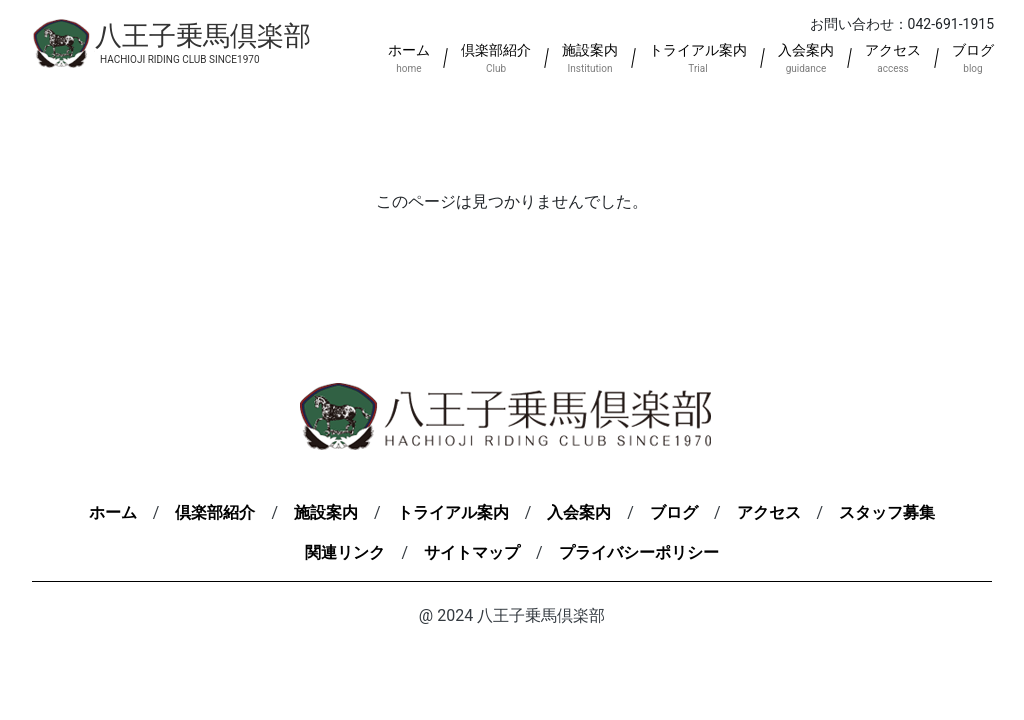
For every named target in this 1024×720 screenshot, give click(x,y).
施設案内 (326, 512)
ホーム (113, 512)
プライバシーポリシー (639, 552)
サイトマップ (472, 552)
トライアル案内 (453, 512)
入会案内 (579, 512)
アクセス (769, 512)
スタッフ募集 (887, 512)
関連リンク (345, 552)
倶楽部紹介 (215, 512)
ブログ (674, 512)
